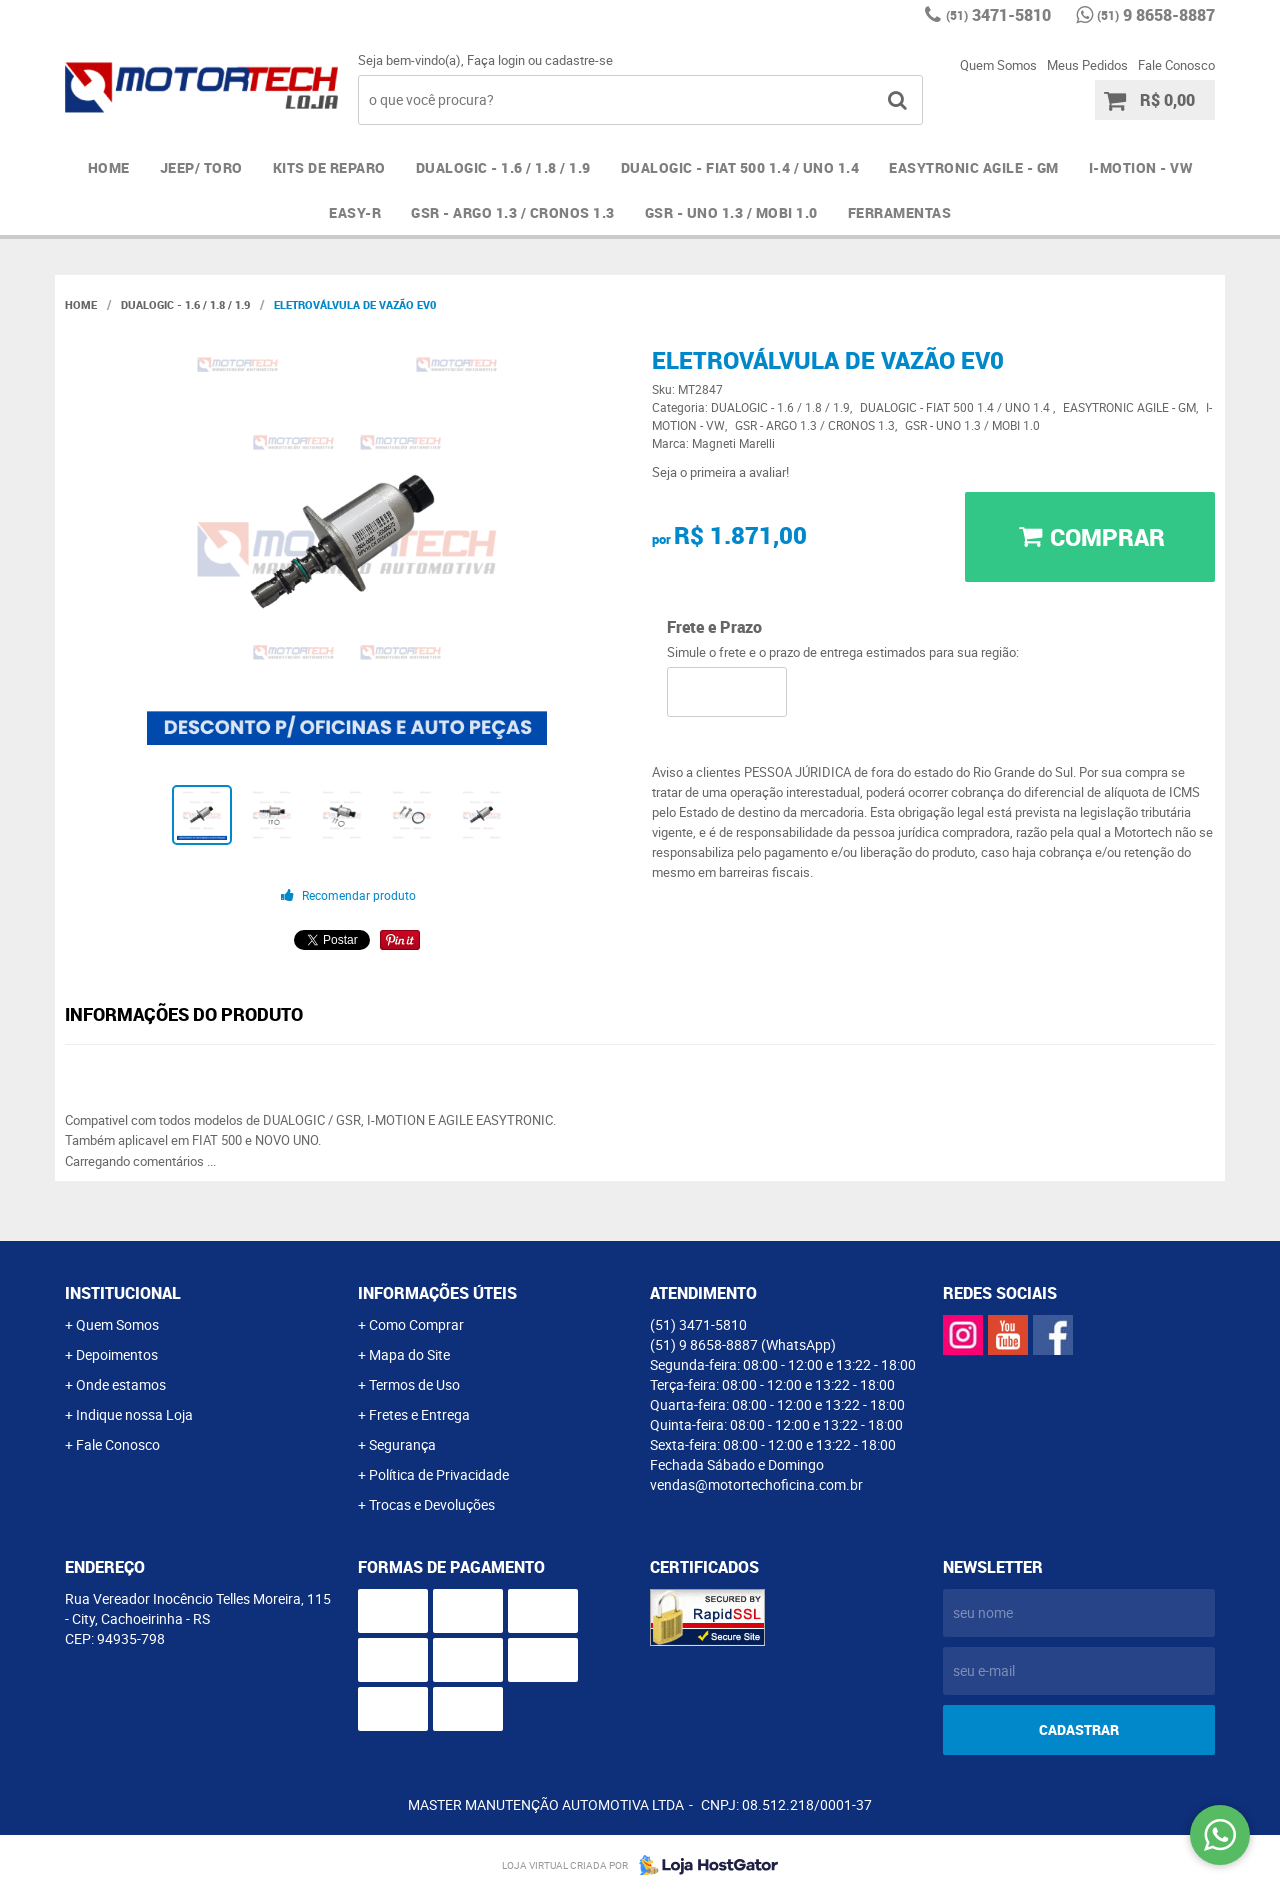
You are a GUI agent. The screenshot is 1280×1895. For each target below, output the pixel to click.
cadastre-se (579, 60)
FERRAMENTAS (900, 212)
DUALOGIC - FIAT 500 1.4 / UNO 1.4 (740, 167)
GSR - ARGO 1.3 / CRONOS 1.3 (513, 212)
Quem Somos (998, 65)
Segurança (402, 1444)
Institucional (123, 1293)
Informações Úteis (437, 1293)
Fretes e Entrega (419, 1414)
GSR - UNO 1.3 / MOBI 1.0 (731, 212)
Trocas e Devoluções (432, 1504)
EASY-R (355, 212)
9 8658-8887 (1156, 15)
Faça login (496, 60)
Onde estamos (121, 1384)
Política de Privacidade (439, 1474)
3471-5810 (998, 15)
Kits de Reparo (329, 167)
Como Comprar (416, 1324)
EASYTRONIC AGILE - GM (974, 167)
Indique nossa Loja (134, 1414)
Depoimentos (117, 1354)
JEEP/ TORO (201, 167)
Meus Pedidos (1087, 65)
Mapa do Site (409, 1354)
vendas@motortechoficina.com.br (756, 1484)
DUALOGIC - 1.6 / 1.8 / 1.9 (503, 167)
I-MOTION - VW (1141, 167)
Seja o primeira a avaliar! (720, 472)
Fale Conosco (1176, 65)
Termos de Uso (414, 1384)
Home (109, 167)
